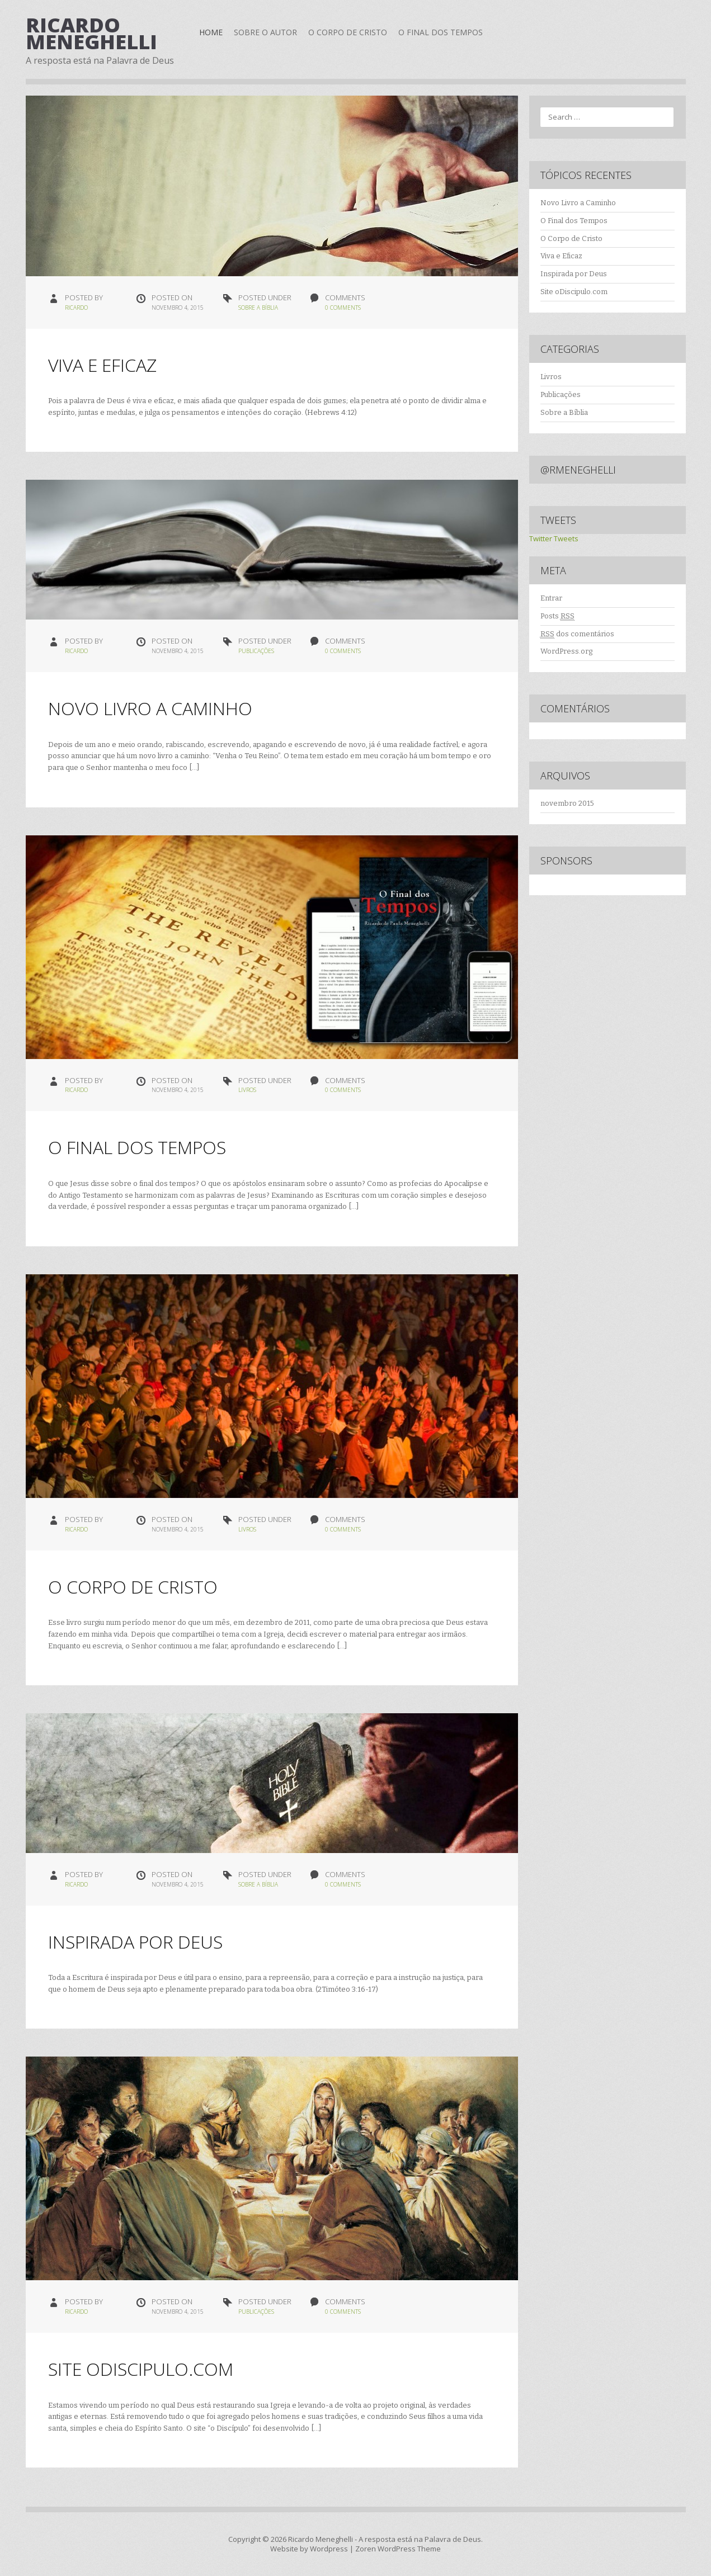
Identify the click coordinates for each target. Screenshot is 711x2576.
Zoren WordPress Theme (398, 2549)
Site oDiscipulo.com (140, 2369)
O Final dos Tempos (440, 32)
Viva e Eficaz (102, 365)
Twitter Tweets (553, 538)
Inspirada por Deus (135, 1942)
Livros (247, 1090)
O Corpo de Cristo (347, 32)
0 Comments (343, 307)
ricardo (76, 307)
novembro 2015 (567, 803)
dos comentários (577, 634)
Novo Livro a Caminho (150, 708)
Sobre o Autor (265, 32)
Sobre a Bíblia (258, 307)
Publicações (256, 651)
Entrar (551, 598)
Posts (557, 616)
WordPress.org (566, 651)
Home (211, 32)
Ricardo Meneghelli (91, 33)
